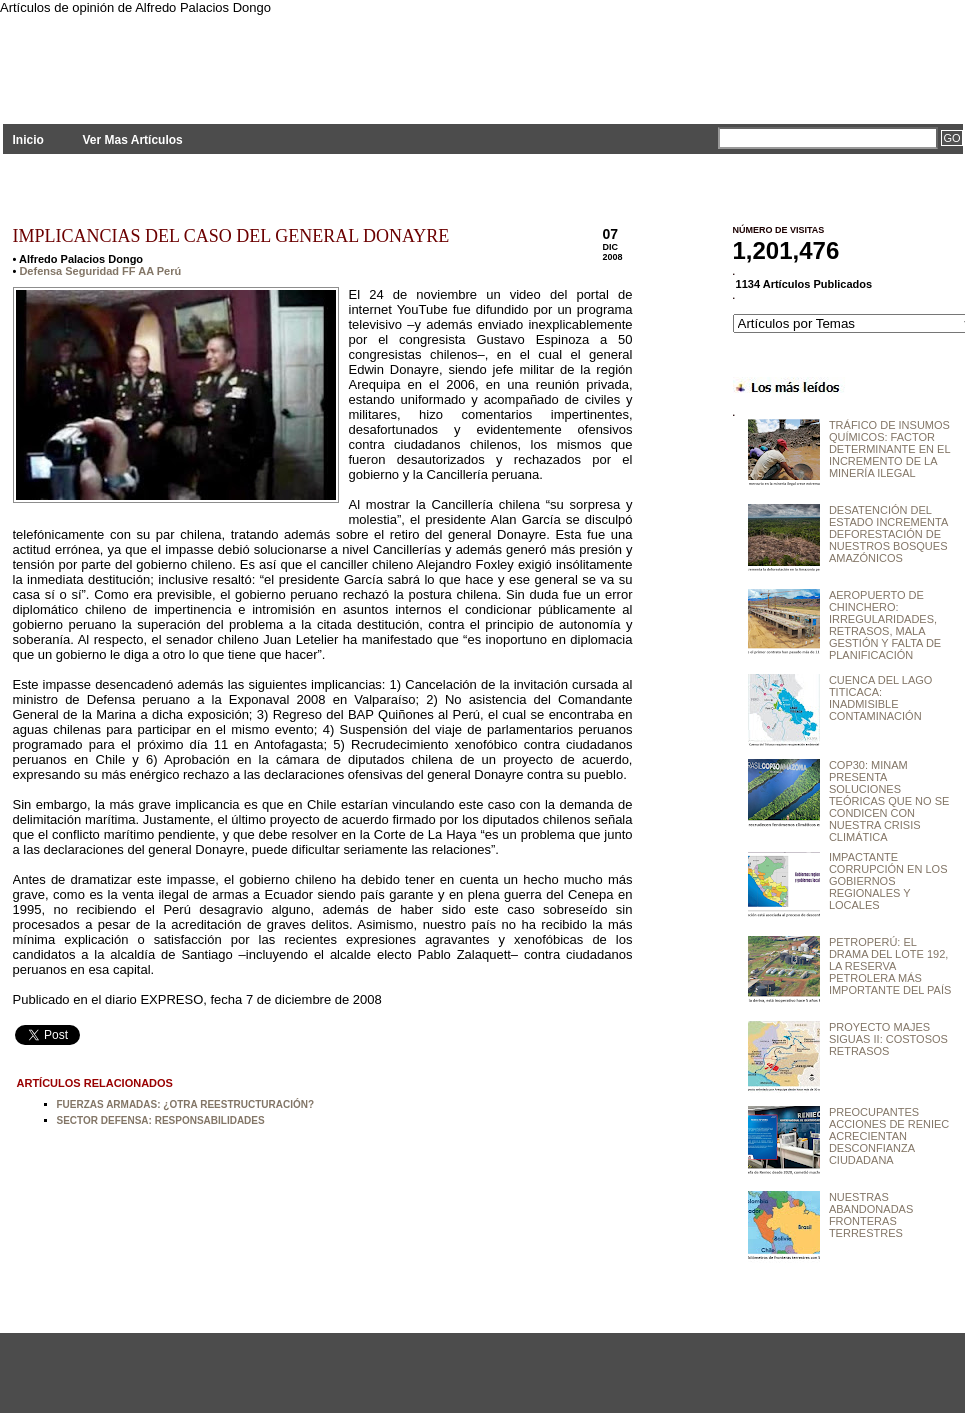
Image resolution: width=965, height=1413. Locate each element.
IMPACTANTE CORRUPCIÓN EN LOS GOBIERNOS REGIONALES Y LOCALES (888, 881)
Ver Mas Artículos (132, 140)
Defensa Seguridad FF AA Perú (100, 271)
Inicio (28, 140)
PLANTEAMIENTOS (183, 57)
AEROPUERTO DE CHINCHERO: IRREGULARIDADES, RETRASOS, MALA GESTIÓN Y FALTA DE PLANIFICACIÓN (885, 625)
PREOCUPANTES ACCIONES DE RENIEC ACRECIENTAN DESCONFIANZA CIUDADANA (889, 1136)
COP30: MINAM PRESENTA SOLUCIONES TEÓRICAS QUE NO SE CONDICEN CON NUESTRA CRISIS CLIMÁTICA (889, 801)
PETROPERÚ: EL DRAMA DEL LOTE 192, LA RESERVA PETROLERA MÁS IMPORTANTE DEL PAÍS (890, 966)
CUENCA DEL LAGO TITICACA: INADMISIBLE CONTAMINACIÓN (881, 698)
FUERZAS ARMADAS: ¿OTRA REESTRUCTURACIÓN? (186, 1104)
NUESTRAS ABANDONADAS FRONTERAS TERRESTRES (871, 1215)
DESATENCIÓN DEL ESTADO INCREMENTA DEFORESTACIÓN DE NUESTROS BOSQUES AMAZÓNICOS (888, 534)
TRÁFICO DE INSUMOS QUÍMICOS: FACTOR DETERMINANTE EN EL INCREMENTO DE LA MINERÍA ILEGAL (889, 449)
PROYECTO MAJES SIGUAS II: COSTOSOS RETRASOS (888, 1039)
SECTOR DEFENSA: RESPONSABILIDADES (161, 1120)
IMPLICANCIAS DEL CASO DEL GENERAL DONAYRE (231, 236)
